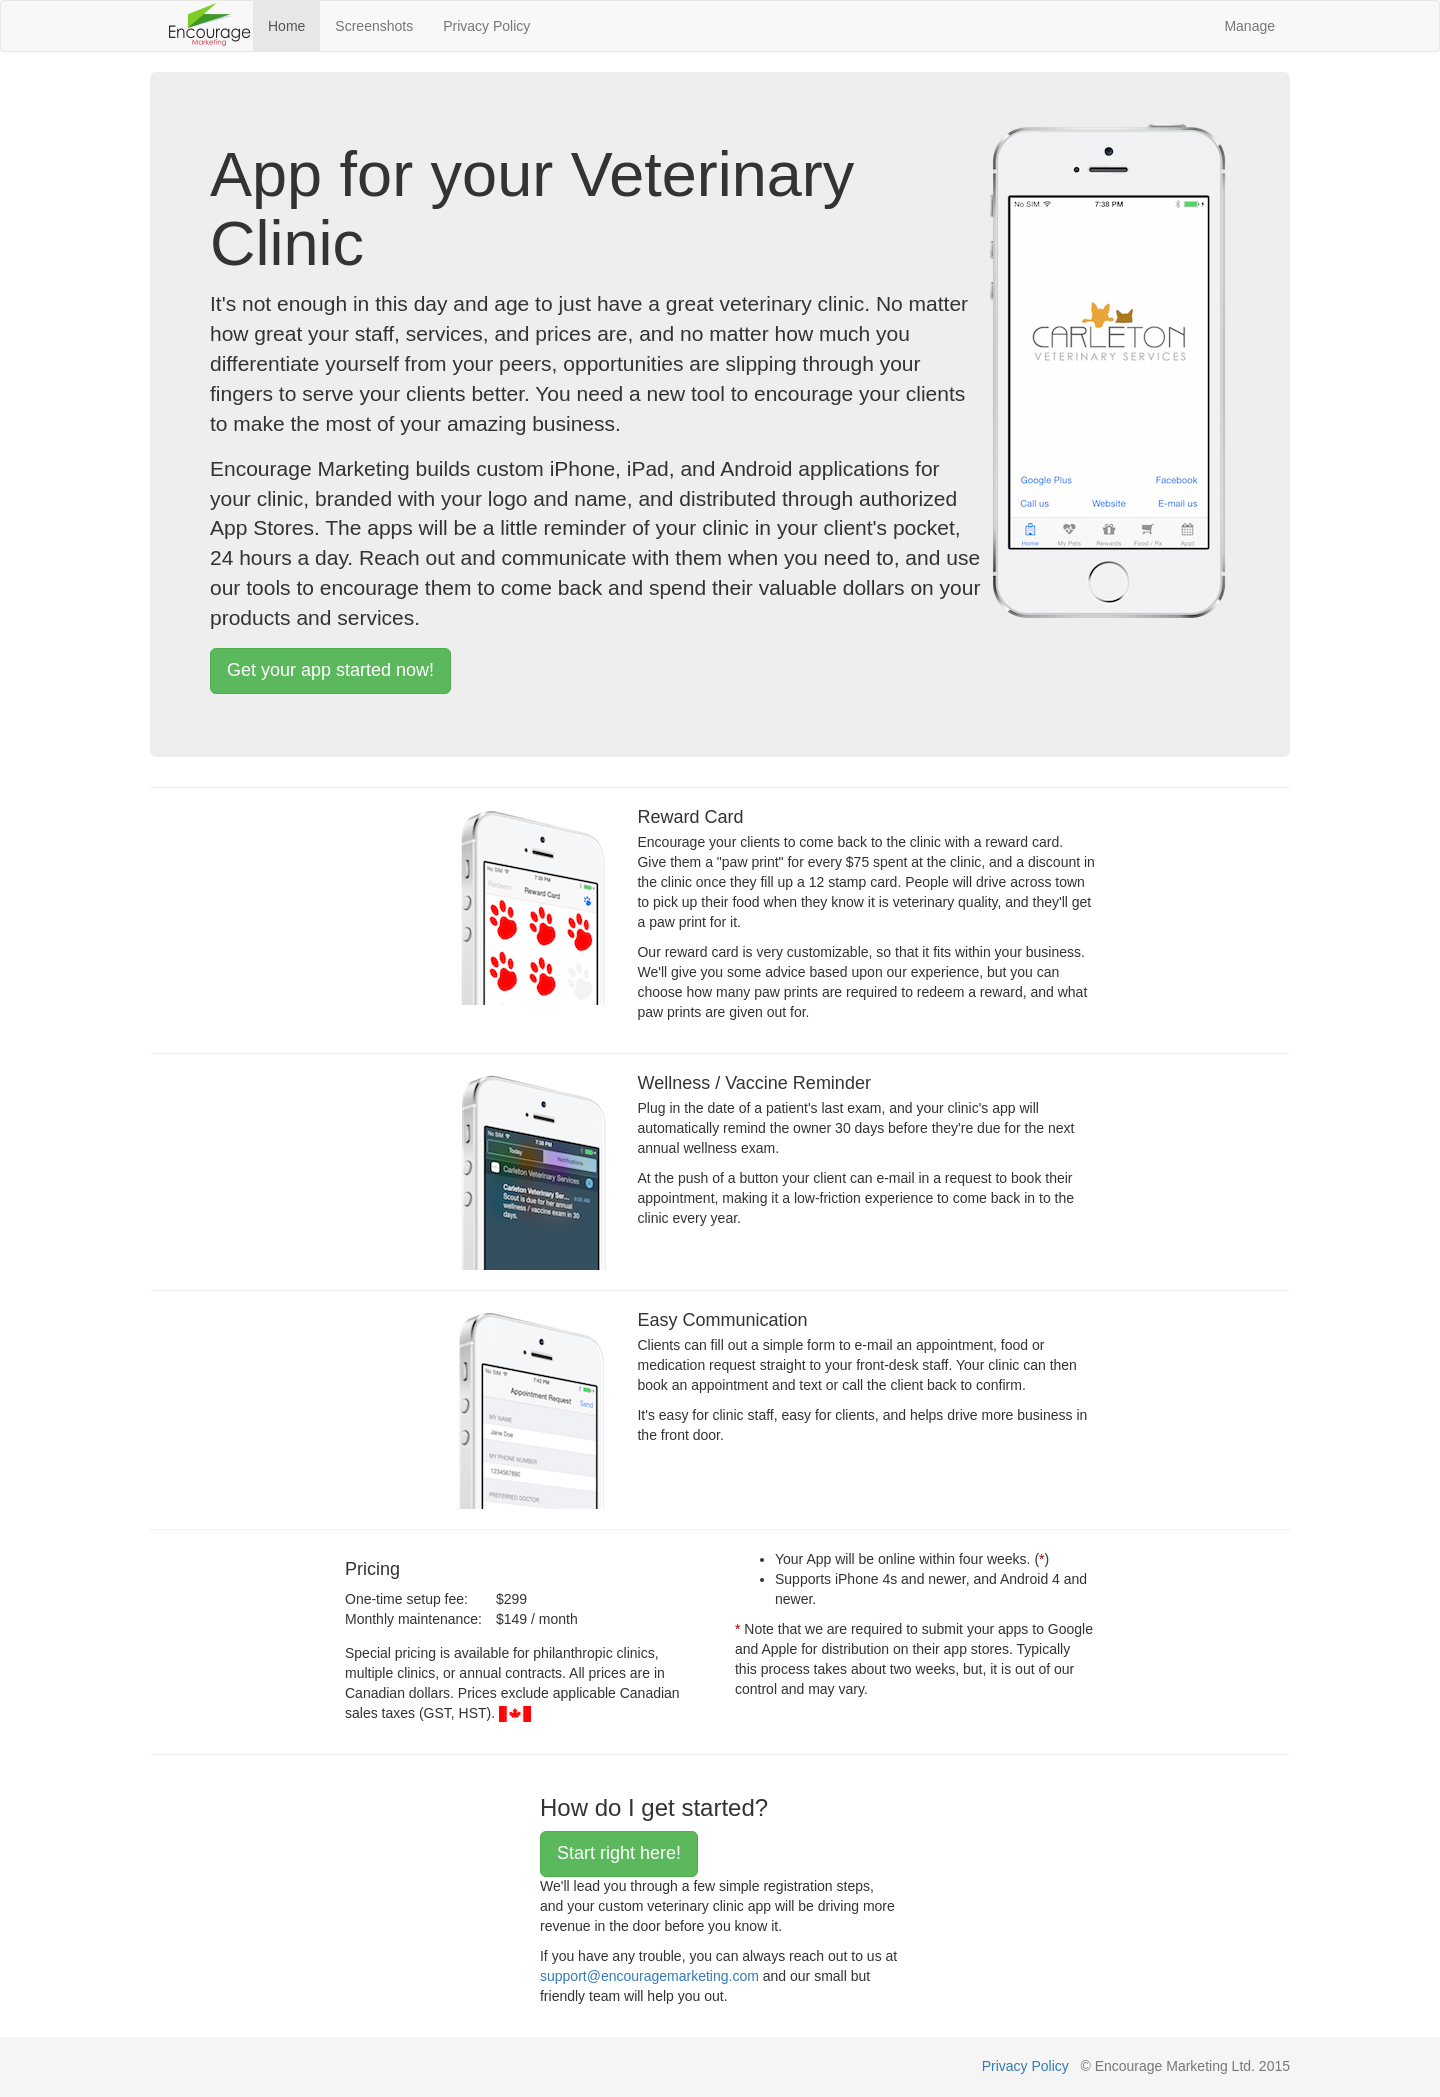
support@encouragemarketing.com (649, 1976)
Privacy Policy (486, 26)
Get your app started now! (330, 670)
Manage (1249, 26)
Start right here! (619, 1853)
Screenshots (374, 26)
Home (286, 26)
